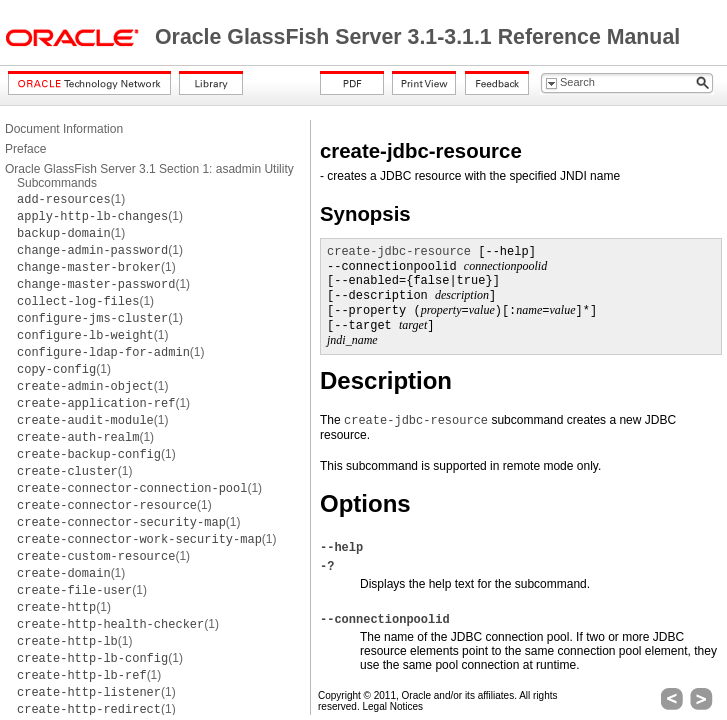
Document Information (64, 129)
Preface (25, 149)
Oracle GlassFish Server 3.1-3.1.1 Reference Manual (417, 37)
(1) (71, 199)
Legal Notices (392, 706)
